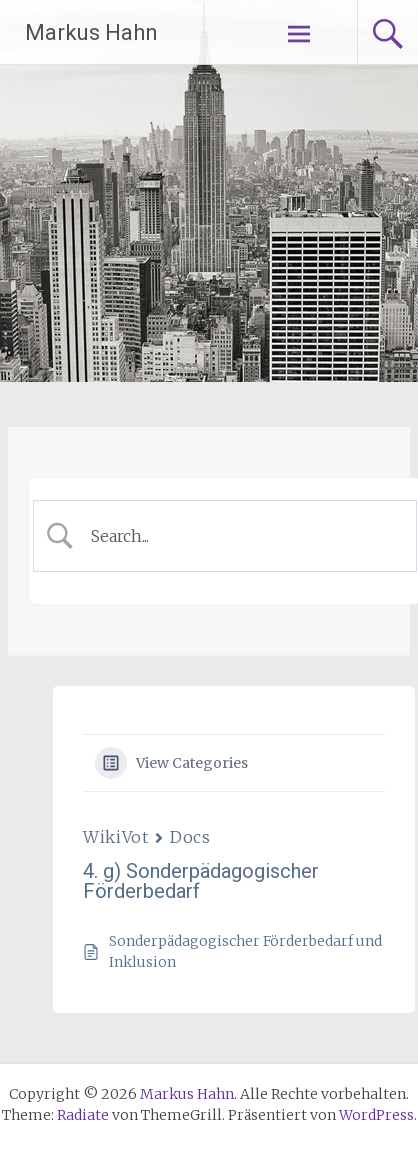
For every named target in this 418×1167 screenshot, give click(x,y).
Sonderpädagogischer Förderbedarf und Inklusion (245, 951)
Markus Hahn (91, 32)
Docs (190, 837)
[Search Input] (241, 536)
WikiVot (115, 837)
